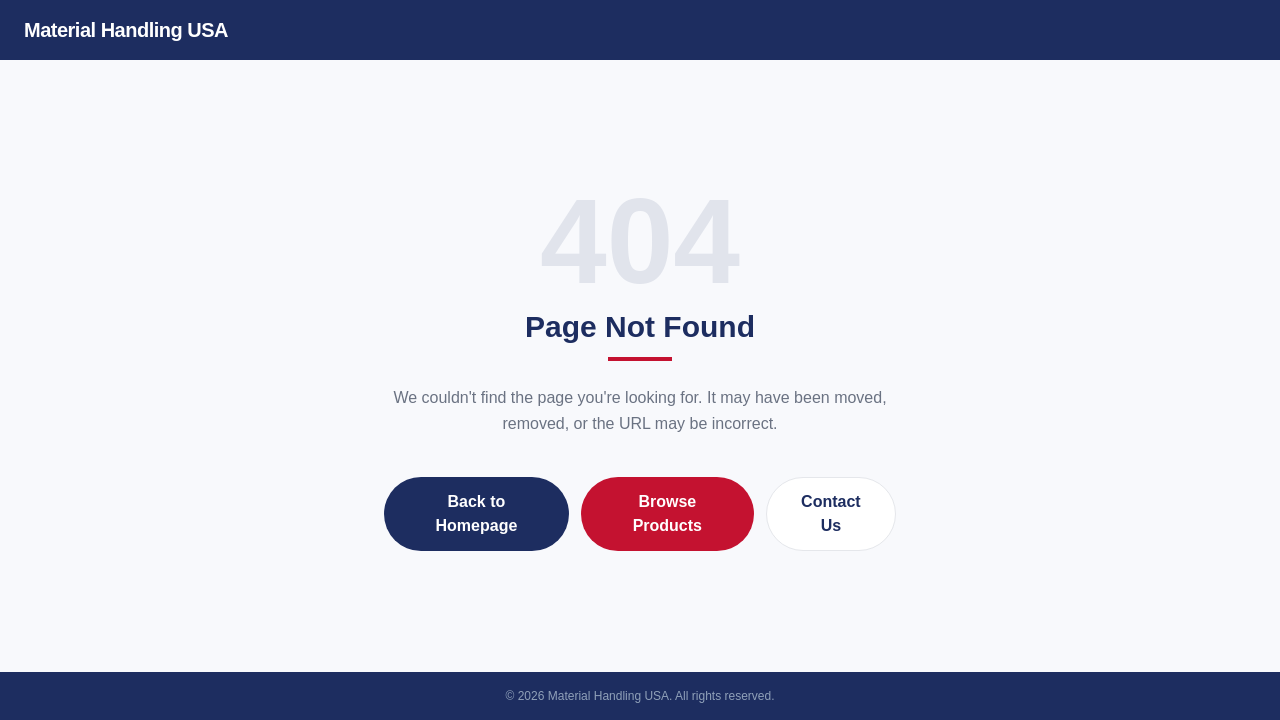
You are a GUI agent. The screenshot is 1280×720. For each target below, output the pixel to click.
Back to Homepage (477, 513)
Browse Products (667, 513)
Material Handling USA (126, 30)
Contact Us (831, 513)
